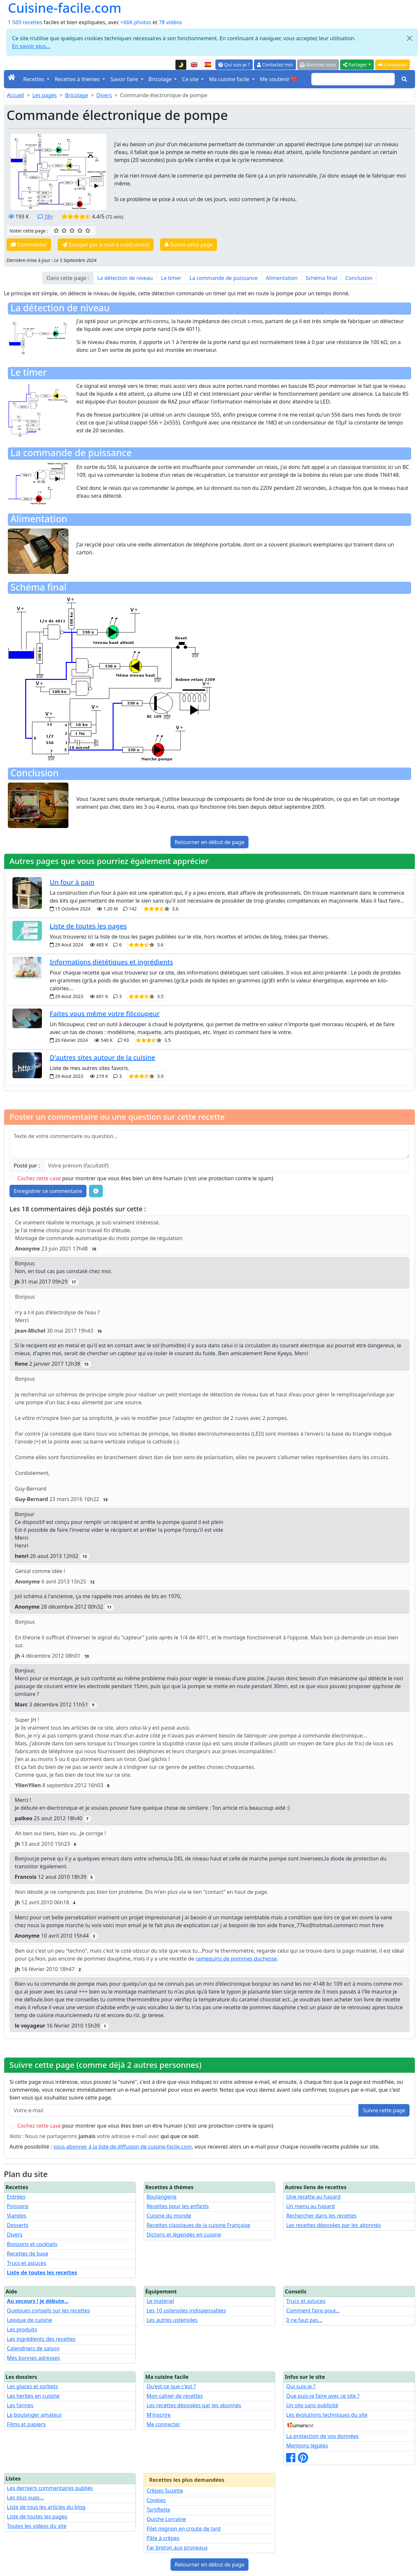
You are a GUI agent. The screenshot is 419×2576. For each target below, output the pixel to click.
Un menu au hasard (310, 2206)
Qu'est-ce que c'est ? (171, 2386)
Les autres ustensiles (172, 2320)
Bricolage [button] (161, 79)
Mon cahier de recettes (175, 2395)
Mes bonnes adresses (33, 2357)
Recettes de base (27, 2253)
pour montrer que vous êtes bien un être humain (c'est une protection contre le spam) (145, 1178)
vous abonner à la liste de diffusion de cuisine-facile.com (122, 2146)
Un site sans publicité (312, 2405)
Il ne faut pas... (304, 2320)
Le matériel (160, 2301)
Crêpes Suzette (165, 2490)
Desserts (17, 2225)
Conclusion (359, 278)
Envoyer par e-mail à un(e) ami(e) (105, 244)
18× (45, 216)
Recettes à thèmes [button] (78, 79)
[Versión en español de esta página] (208, 65)
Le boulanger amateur (34, 2414)
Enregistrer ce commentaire (48, 1191)
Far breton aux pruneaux (177, 2547)
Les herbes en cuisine (33, 2395)
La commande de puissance (224, 278)
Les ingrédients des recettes (41, 2339)
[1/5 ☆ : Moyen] (56, 230)
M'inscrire (159, 2414)
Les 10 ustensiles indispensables (186, 2310)
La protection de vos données (322, 2436)
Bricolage (76, 95)
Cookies (156, 2500)
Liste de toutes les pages (88, 926)
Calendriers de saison (33, 2348)
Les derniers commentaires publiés (50, 2488)
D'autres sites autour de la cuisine (102, 1057)
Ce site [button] (191, 79)
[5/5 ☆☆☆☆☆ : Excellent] (87, 230)
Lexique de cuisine (29, 2320)
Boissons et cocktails (32, 2244)
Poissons (17, 2206)
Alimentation (282, 278)
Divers (104, 95)
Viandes (16, 2215)
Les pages (44, 95)
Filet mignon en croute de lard (184, 2528)
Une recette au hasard (313, 2196)
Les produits (22, 2329)
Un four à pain (72, 882)
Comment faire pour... (312, 2310)
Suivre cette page (188, 244)
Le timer (171, 278)
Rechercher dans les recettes (321, 2215)
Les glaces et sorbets (32, 2386)
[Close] (409, 38)
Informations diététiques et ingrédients (111, 962)
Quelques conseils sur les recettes (48, 2310)
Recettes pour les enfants (178, 2206)
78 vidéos (170, 22)
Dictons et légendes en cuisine (184, 2234)
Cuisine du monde (169, 2215)
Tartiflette (158, 2509)
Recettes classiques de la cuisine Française (198, 2225)
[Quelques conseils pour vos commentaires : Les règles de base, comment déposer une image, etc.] (96, 1191)
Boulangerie (162, 2196)
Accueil (15, 95)
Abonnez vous (318, 64)
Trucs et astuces (26, 2263)
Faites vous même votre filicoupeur (105, 1013)
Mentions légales (307, 2445)
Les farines (20, 2405)
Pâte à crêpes (163, 2538)
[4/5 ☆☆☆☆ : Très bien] (79, 230)
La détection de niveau (125, 278)
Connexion (392, 64)
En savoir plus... (31, 46)
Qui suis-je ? (234, 64)
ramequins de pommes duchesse (236, 1958)
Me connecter (163, 2424)
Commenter (29, 244)
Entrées (16, 2196)
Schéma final (321, 278)
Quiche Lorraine (166, 2519)
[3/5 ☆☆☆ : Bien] (72, 230)
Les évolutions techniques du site (327, 2414)
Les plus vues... (25, 2497)
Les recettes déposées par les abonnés (333, 2225)
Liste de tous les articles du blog (46, 2507)
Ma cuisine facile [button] (230, 79)
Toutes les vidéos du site (36, 2526)
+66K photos (135, 22)
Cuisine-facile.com (64, 8)
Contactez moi (275, 64)
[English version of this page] (194, 65)
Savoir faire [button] (124, 79)
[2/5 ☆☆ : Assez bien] (64, 230)
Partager (355, 64)
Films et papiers (26, 2424)
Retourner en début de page (210, 842)
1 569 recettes (25, 22)
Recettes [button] (34, 79)
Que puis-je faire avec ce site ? (322, 2395)
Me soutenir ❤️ (278, 79)
